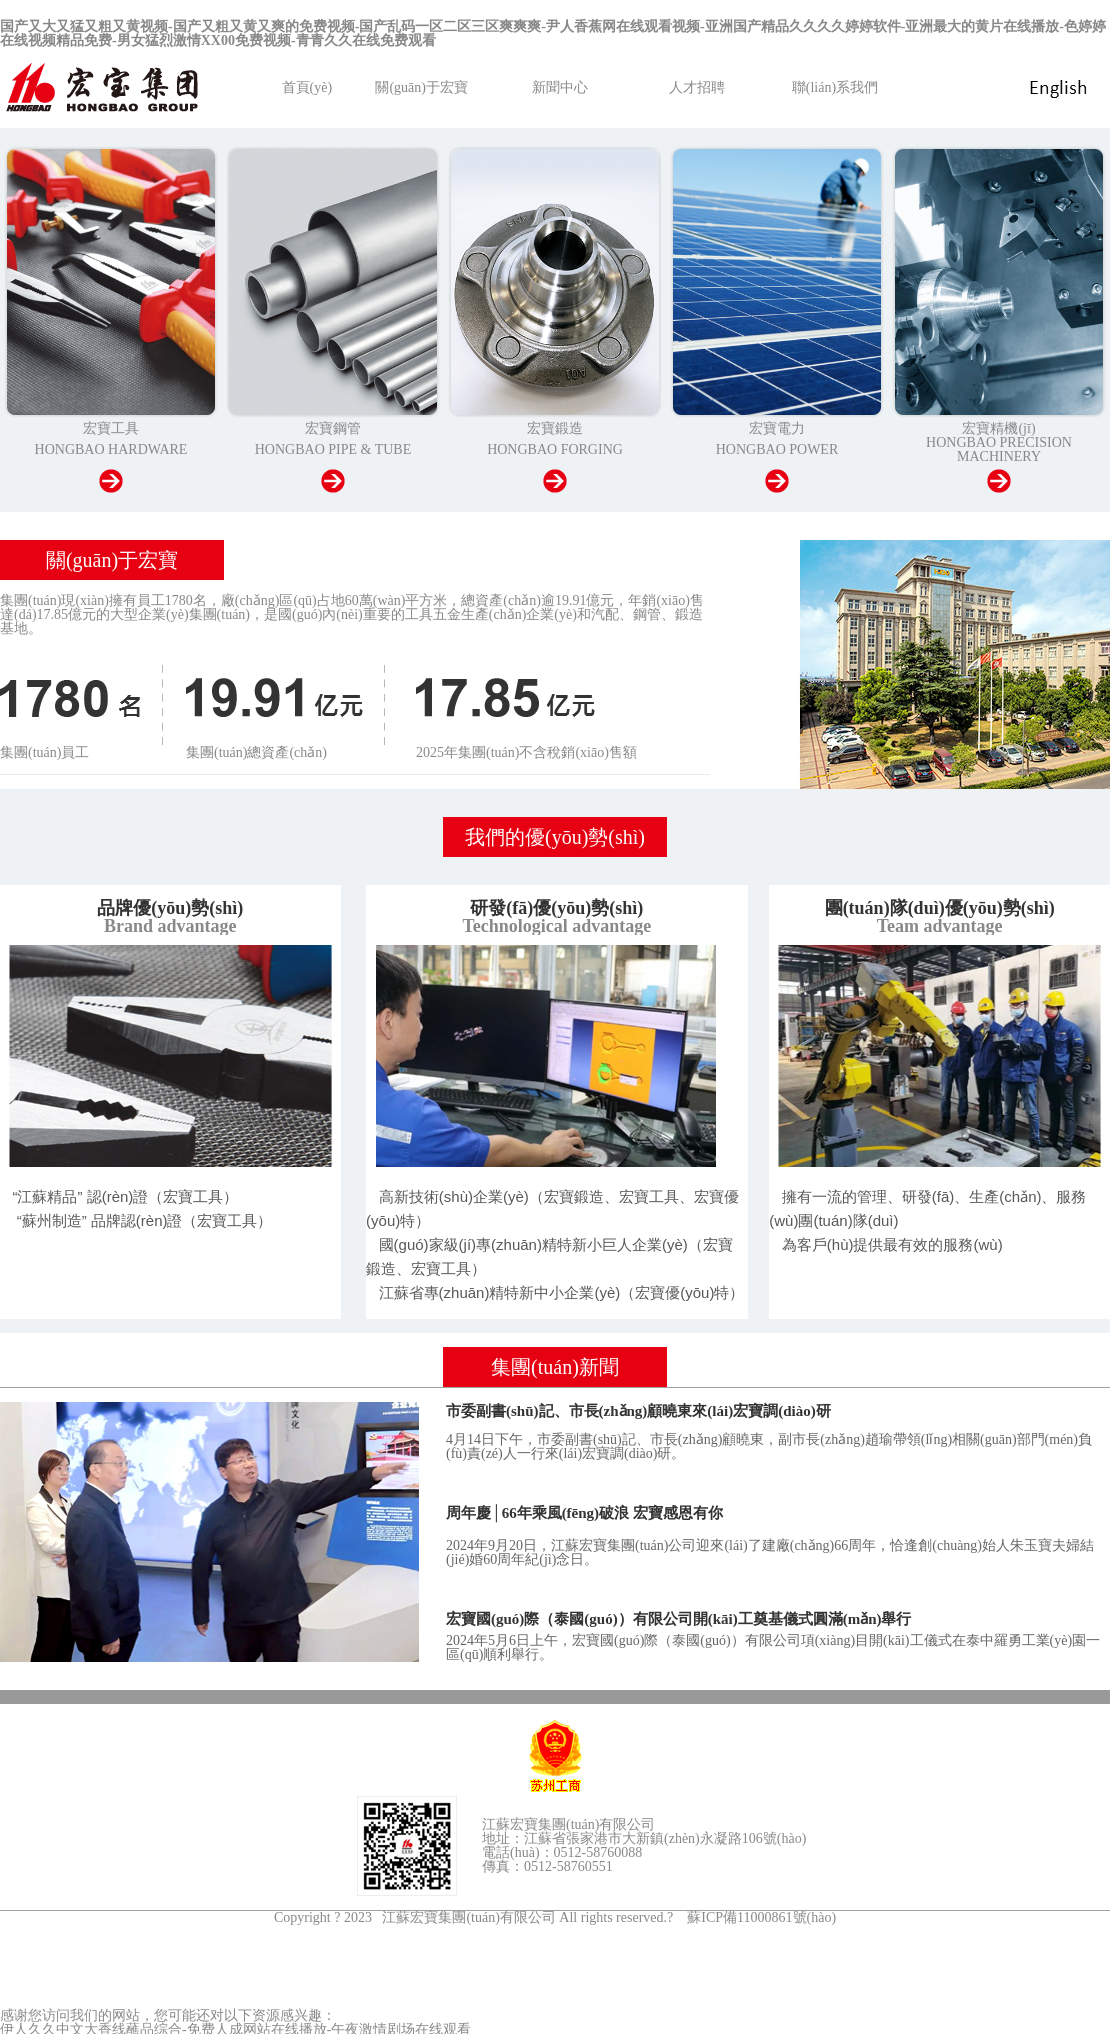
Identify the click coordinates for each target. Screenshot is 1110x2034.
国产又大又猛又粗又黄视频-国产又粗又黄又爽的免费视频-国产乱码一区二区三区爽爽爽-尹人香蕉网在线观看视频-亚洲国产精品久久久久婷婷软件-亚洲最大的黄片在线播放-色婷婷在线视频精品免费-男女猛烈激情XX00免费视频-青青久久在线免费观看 (553, 33)
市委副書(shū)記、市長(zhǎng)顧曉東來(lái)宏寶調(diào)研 (638, 1411)
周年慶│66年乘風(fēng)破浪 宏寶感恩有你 (584, 1513)
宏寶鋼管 (333, 428)
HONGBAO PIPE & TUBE (333, 449)
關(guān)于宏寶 (421, 87)
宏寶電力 (777, 428)
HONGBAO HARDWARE (111, 449)
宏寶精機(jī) (998, 428)
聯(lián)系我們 (835, 87)
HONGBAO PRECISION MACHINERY (999, 449)
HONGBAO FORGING (555, 449)
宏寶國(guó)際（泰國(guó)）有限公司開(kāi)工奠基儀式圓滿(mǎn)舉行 (679, 1619)
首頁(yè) (307, 87)
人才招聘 (697, 87)
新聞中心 (560, 87)
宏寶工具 (111, 428)
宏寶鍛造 (555, 428)
